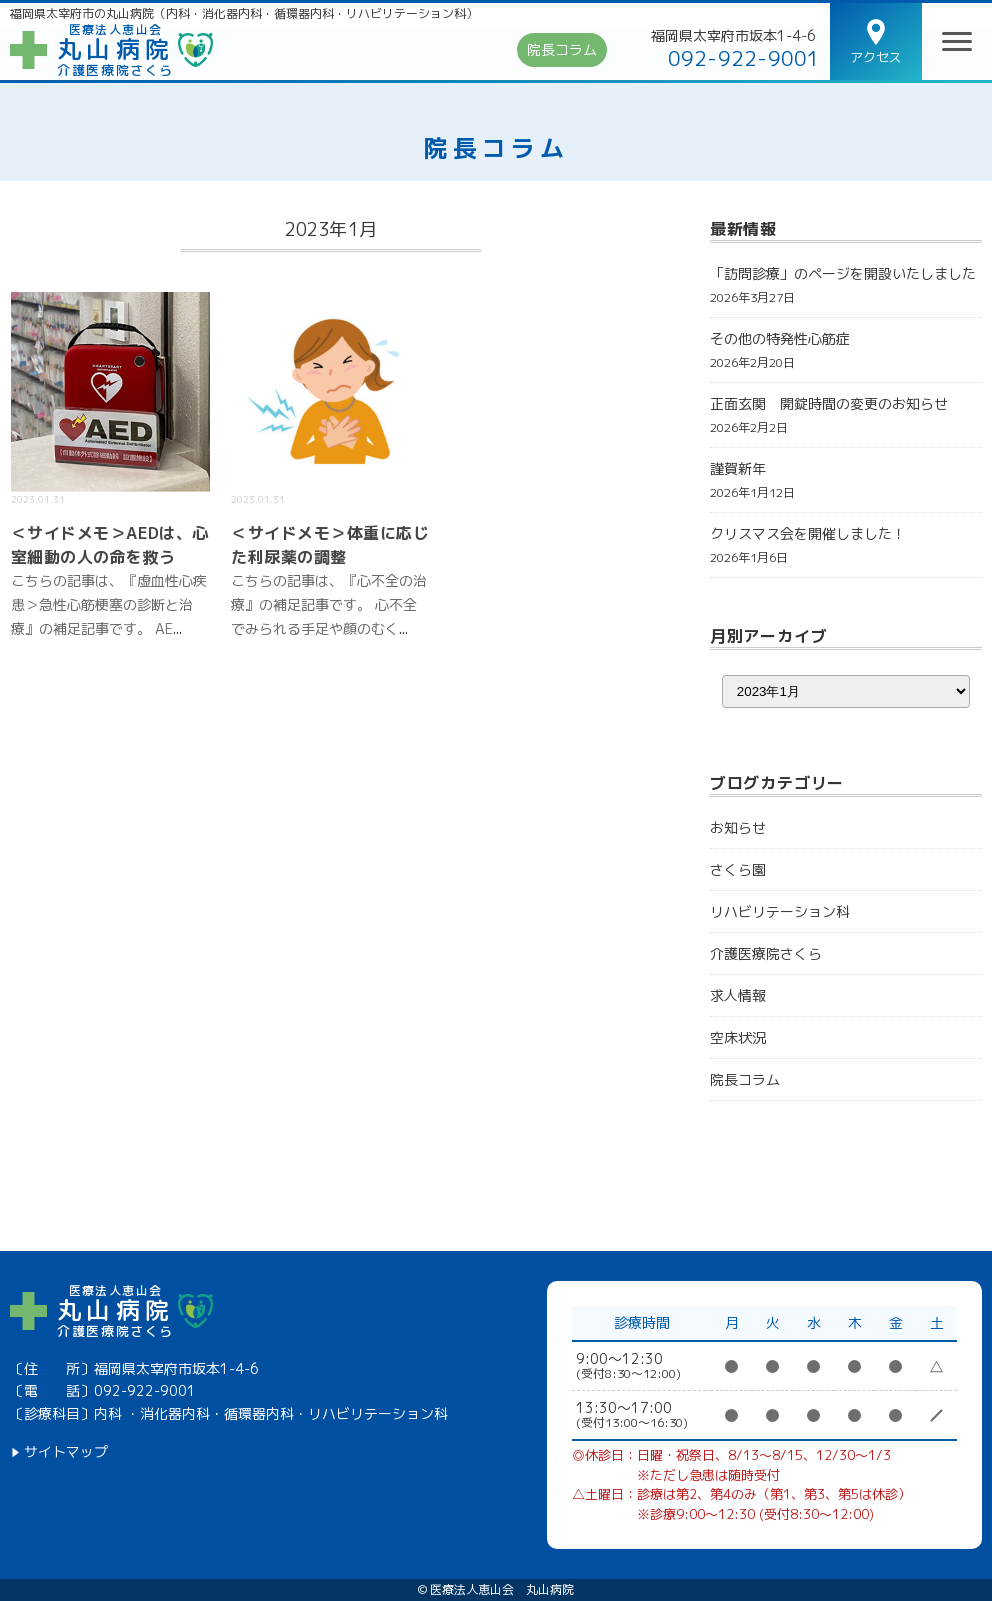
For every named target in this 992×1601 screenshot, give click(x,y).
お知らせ (738, 827)
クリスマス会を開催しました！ (808, 533)
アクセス (876, 57)
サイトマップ (66, 1452)
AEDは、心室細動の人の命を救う (110, 545)
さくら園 (738, 869)
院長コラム (562, 49)
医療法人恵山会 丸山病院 (502, 1590)
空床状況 (738, 1037)
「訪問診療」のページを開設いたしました (843, 273)
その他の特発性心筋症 (780, 338)
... (177, 628)
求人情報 (738, 995)
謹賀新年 (738, 468)
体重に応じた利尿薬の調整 (330, 545)
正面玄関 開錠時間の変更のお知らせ (829, 403)
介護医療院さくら (766, 953)
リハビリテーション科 (780, 911)
